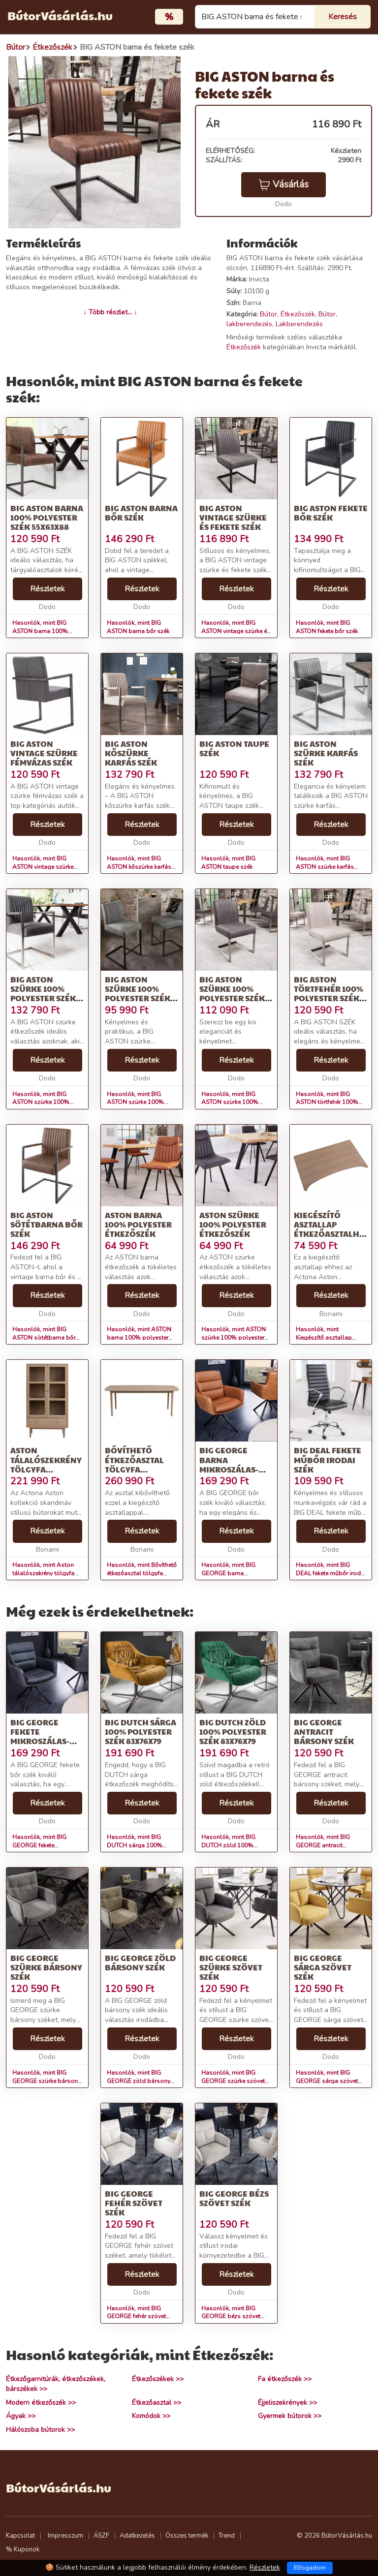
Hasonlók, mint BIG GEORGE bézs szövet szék (230, 2316)
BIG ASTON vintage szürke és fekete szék (233, 517)
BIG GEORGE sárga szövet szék (322, 1967)
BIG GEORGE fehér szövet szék (133, 2203)
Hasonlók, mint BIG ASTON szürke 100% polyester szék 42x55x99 (141, 1102)
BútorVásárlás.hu (60, 15)
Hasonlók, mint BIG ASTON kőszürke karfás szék (139, 867)
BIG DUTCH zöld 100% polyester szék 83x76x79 (232, 1732)
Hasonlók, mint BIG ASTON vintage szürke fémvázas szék (42, 867)
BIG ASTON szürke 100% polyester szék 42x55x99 (137, 993)
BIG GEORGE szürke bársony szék (46, 1967)
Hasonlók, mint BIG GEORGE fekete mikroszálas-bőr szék (42, 1845)
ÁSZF (101, 2535)
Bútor (268, 314)
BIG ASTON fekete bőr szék (331, 512)
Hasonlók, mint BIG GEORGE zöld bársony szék (138, 2081)
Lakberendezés (299, 324)
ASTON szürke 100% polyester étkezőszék (232, 1224)
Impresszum (65, 2535)
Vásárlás (283, 184)
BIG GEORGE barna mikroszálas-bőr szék (228, 1464)
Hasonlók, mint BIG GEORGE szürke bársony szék (46, 2081)
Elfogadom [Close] (310, 2567)
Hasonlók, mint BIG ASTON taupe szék (228, 863)
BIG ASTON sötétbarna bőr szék (46, 1224)
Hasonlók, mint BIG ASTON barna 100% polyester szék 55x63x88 (46, 631)
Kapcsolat (20, 2535)
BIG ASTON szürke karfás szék (326, 753)
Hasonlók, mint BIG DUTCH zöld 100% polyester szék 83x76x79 (235, 1845)
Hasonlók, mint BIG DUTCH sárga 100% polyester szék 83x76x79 (141, 1845)
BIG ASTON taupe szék (234, 748)
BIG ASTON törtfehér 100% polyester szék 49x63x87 (328, 993)
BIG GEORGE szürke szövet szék (230, 1967)
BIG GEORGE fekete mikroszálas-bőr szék (39, 1736)
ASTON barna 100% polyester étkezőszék (138, 1224)
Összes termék (186, 2535)
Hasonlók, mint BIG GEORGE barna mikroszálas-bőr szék (231, 1573)
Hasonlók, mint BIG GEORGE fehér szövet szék (136, 2316)
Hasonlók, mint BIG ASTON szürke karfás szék (325, 867)
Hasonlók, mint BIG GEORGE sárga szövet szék (327, 2081)
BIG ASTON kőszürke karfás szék (131, 753)
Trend (227, 2535)
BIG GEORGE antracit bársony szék (324, 1732)
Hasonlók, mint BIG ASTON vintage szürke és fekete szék (235, 631)
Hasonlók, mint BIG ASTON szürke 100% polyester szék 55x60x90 (46, 1102)
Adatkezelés (137, 2535)
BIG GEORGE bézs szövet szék (234, 2198)
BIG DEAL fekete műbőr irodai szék (327, 1459)
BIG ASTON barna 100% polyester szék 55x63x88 (46, 517)
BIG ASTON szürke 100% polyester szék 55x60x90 (43, 993)
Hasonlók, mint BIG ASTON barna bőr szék (138, 627)
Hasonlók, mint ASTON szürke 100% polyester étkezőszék (233, 1337)
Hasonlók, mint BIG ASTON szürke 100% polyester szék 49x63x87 (235, 1102)
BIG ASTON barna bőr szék (141, 512)
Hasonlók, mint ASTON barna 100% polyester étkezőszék (139, 1337)
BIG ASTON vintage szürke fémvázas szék (44, 753)
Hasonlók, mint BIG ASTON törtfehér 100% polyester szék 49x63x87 (330, 1102)
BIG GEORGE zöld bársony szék (140, 1962)
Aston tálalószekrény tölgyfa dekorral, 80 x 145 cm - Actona (46, 1469)
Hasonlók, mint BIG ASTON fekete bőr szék (327, 627)
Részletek (47, 588)
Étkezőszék (298, 314)
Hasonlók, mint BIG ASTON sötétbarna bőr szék (43, 1337)
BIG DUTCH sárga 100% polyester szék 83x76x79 (140, 1732)
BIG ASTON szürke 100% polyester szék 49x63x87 (232, 993)
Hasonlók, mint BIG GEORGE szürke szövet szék (233, 2081)
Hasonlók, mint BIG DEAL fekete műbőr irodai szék (331, 1573)
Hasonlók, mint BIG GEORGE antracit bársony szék (323, 1845)
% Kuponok (22, 2549)
